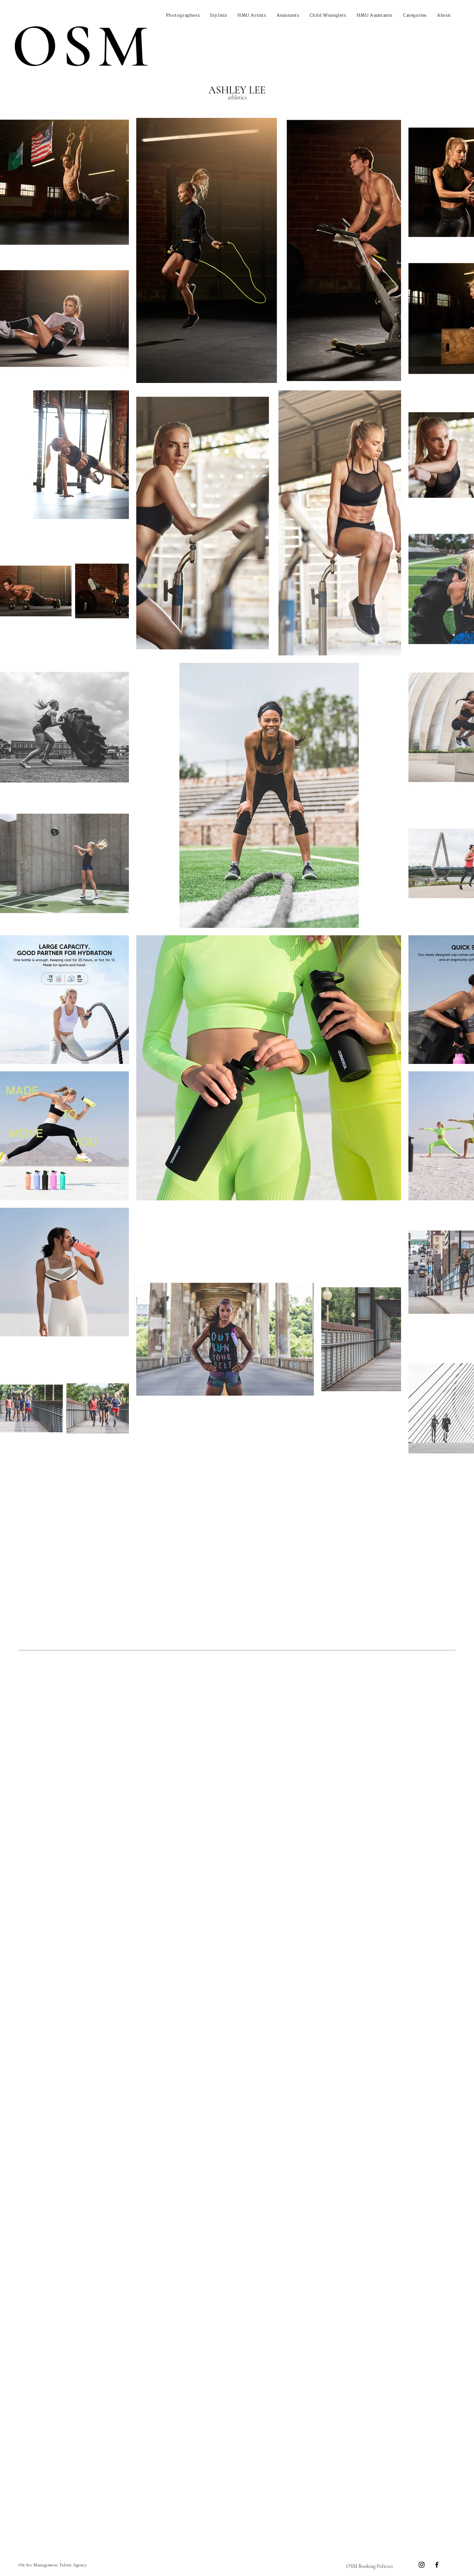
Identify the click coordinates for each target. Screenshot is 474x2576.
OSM (82, 46)
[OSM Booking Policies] (369, 2566)
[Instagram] (421, 2565)
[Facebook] (437, 2565)
